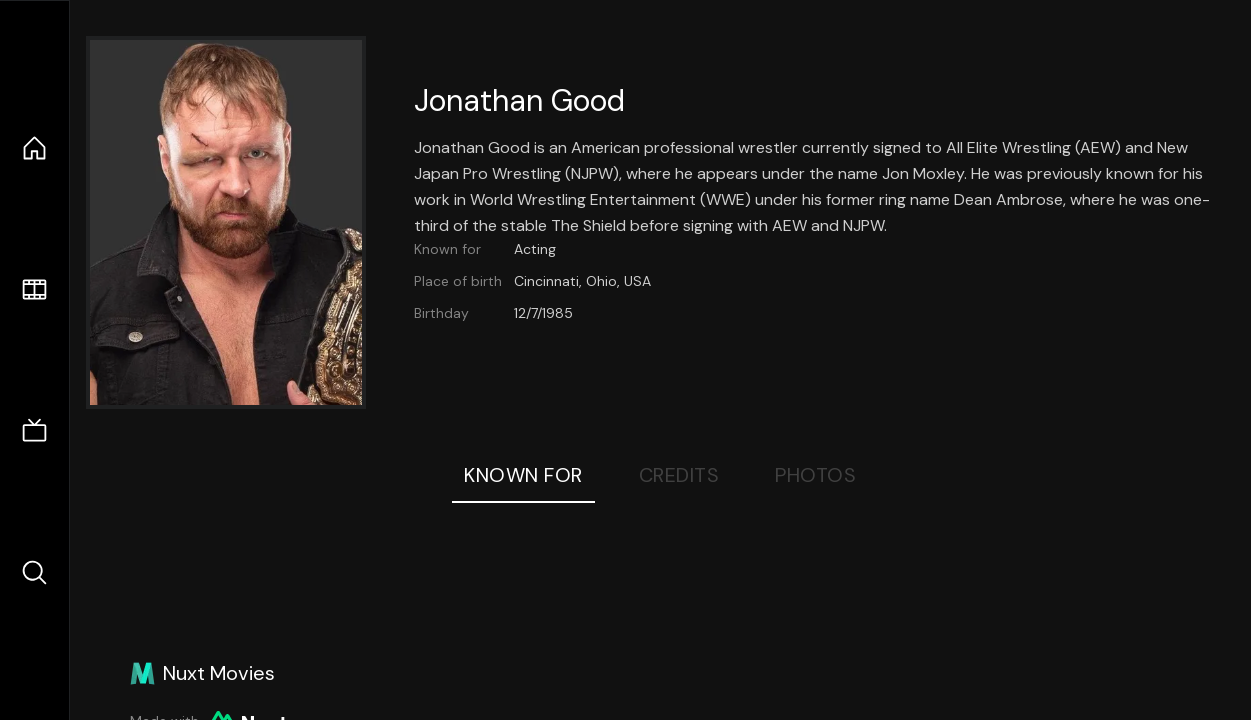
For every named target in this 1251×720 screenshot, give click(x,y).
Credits (679, 475)
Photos (815, 475)
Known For (523, 475)
